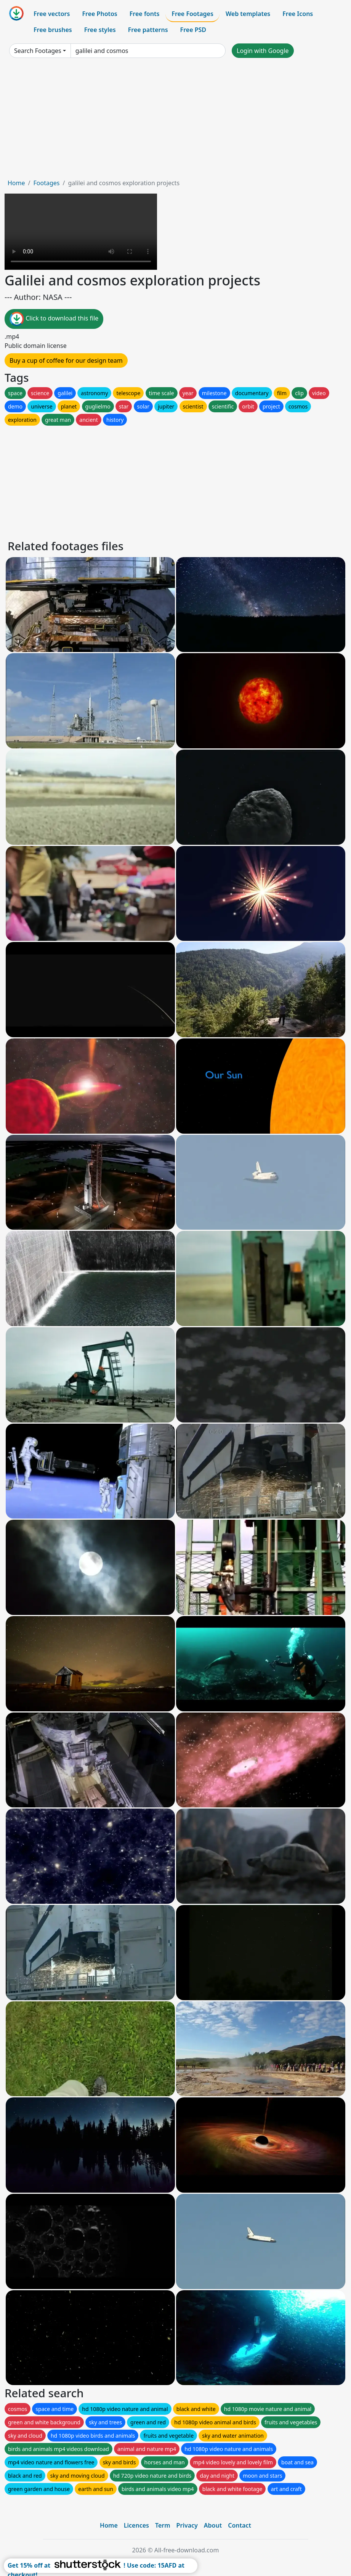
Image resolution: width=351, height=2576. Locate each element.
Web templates (248, 14)
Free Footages (192, 14)
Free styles (100, 30)
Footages (46, 183)
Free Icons (297, 14)
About (213, 2525)
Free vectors (52, 14)
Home (16, 183)
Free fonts (145, 14)
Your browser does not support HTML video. (81, 232)
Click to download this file (54, 319)
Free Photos (99, 14)
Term (162, 2525)
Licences (136, 2525)
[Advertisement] (175, 121)
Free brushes (53, 30)
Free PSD (193, 30)
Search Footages (37, 50)
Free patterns (148, 30)
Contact (239, 2525)
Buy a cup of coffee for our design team (66, 360)
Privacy (187, 2525)
